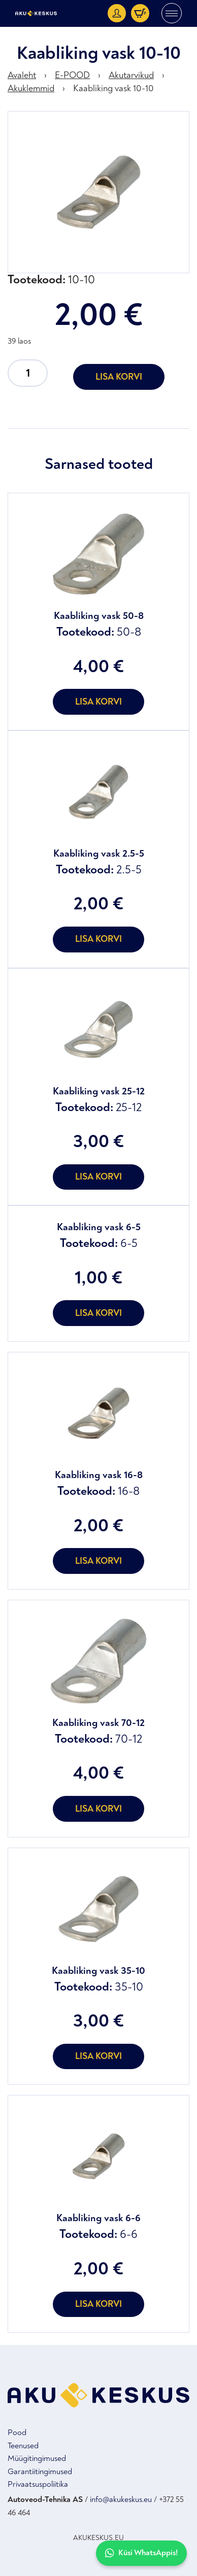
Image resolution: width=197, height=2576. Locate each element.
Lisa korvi (118, 377)
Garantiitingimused (40, 2472)
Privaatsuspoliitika (38, 2484)
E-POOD (72, 75)
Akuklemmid (31, 88)
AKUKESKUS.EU (98, 2537)
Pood (17, 2432)
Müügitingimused (37, 2458)
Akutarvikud (131, 75)
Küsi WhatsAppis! (141, 2553)
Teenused (23, 2446)
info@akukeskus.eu (121, 2499)
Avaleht (22, 75)
